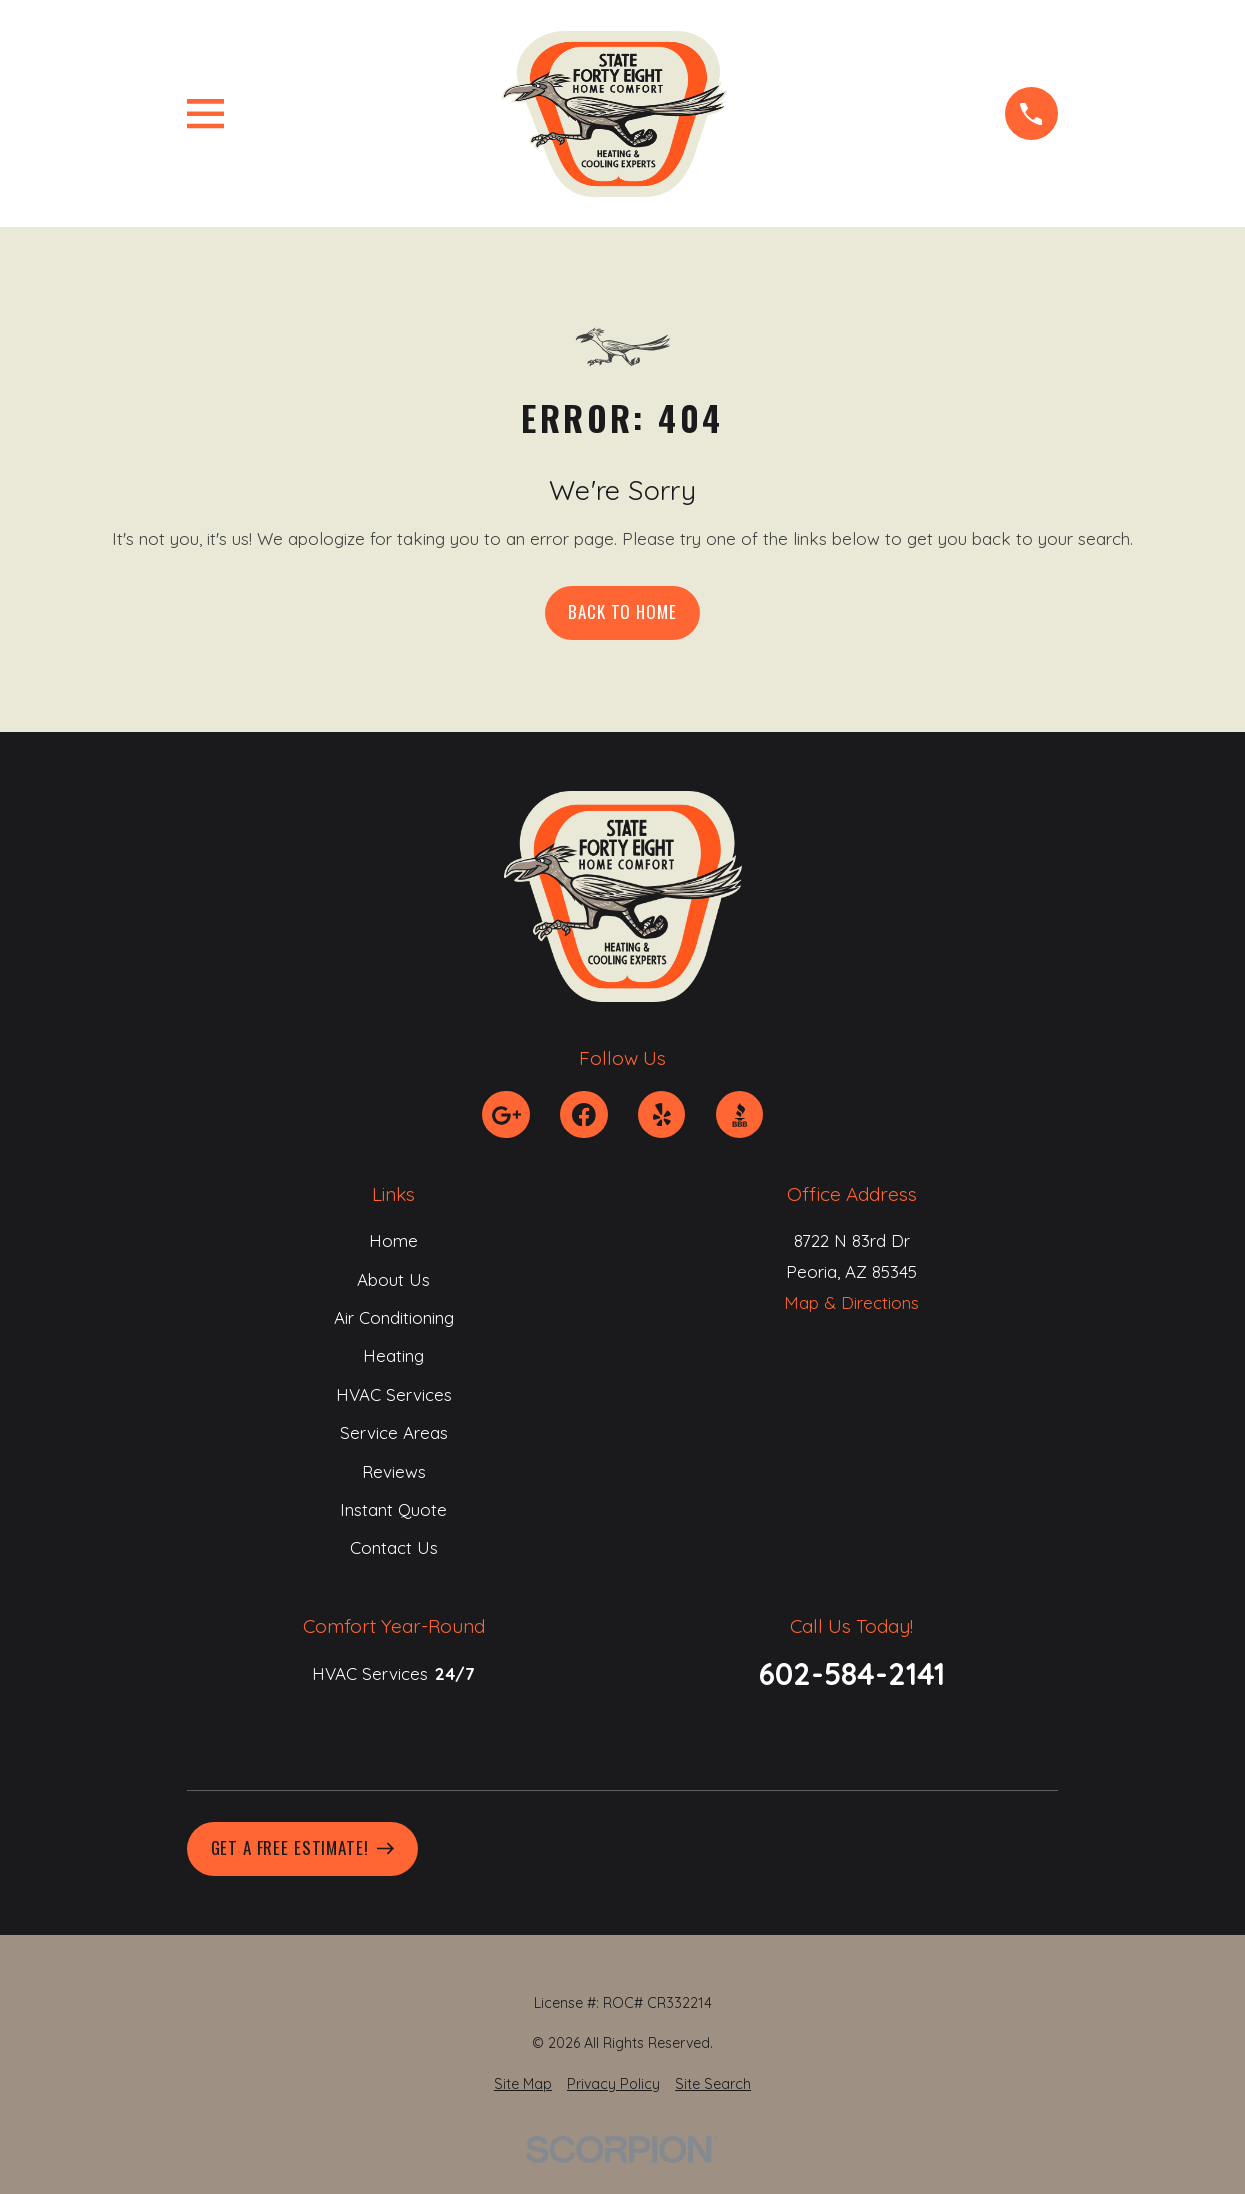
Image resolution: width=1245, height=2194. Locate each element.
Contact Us (393, 1548)
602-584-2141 (851, 1674)
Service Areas (393, 1432)
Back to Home (622, 611)
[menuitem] (523, 2085)
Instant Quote (393, 1509)
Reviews (393, 1471)
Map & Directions (851, 1302)
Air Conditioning (393, 1317)
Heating (393, 1356)
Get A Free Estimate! (303, 1847)
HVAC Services (393, 1394)
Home (393, 1241)
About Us (393, 1279)
